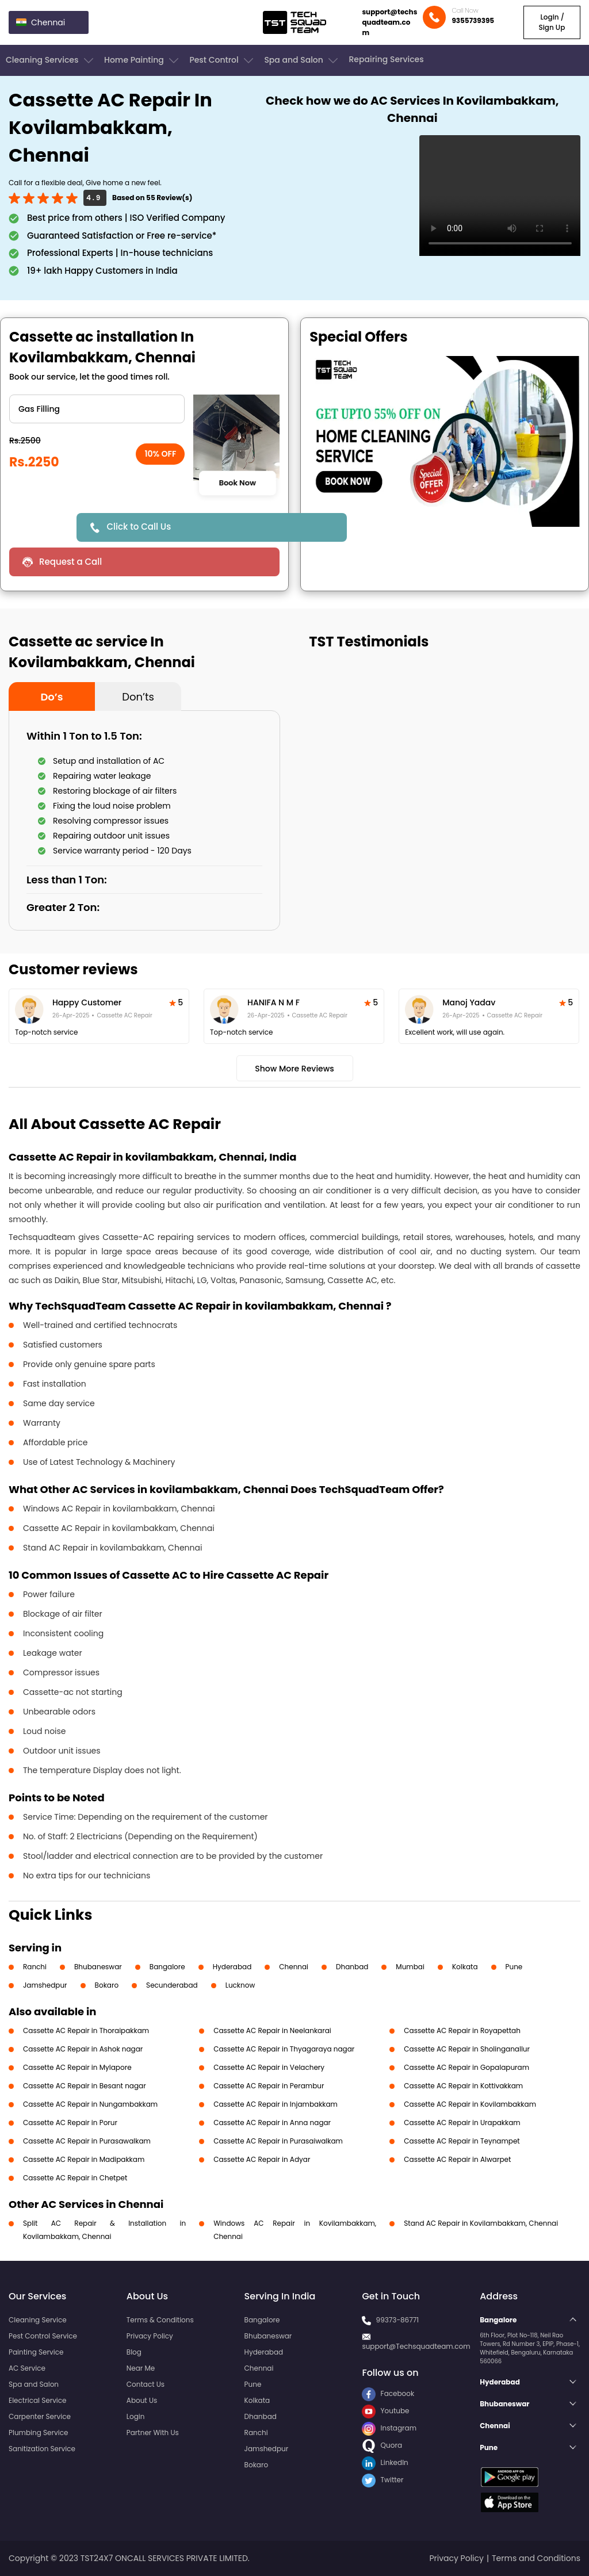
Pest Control (222, 60)
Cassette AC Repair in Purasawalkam (87, 2141)
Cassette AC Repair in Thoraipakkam (86, 2030)
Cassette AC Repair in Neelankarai (272, 2030)
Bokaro (106, 1985)
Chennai (293, 1967)
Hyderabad (232, 1967)
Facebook (388, 2393)
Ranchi (35, 1967)
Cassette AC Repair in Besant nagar (84, 2086)
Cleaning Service (38, 2320)
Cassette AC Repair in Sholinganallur (467, 2049)
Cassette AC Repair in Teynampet (461, 2141)
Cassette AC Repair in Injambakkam (275, 2104)
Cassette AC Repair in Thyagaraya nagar (283, 2049)
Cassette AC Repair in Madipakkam (83, 2159)
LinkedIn (385, 2462)
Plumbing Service (38, 2432)
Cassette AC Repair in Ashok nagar (83, 2049)
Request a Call (70, 562)
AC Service (27, 2368)
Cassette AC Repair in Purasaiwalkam (278, 2141)
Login (136, 2416)
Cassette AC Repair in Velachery (268, 2067)
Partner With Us (153, 2432)
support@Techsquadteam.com (416, 2346)
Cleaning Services (50, 60)
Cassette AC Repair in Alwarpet (457, 2159)
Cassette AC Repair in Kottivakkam (463, 2086)
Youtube (385, 2411)
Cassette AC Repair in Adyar (261, 2159)
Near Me (141, 2368)
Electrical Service (38, 2400)
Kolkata (465, 1967)
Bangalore (167, 1967)
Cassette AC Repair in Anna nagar (272, 2122)
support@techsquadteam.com (389, 22)
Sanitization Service (42, 2448)
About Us (142, 2400)
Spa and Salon (302, 60)
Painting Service (36, 2352)
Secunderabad (172, 1985)
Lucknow (240, 1985)
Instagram (389, 2428)
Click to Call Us (138, 526)
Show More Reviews (294, 1068)
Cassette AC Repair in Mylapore (77, 2067)
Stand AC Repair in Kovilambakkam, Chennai (481, 2223)
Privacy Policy (150, 2336)
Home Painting (142, 60)
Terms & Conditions (160, 2320)
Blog (134, 2352)
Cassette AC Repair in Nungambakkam (90, 2104)
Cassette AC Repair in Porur (70, 2122)
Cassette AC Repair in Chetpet (75, 2178)
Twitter (382, 2480)
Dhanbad (352, 1967)
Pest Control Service (43, 2336)
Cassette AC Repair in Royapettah (462, 2030)
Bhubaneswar (98, 1967)
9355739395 (473, 20)
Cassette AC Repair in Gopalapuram (466, 2067)
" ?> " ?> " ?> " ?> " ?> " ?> (97, 409)
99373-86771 (397, 2320)
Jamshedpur (45, 1985)
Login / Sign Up (551, 22)
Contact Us (146, 2384)
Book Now (237, 482)
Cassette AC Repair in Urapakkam (462, 2122)
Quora (382, 2445)
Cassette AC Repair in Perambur (268, 2086)
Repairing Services (386, 59)
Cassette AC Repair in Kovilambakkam (470, 2104)
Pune (514, 1967)
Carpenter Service (40, 2416)
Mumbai (410, 1967)
